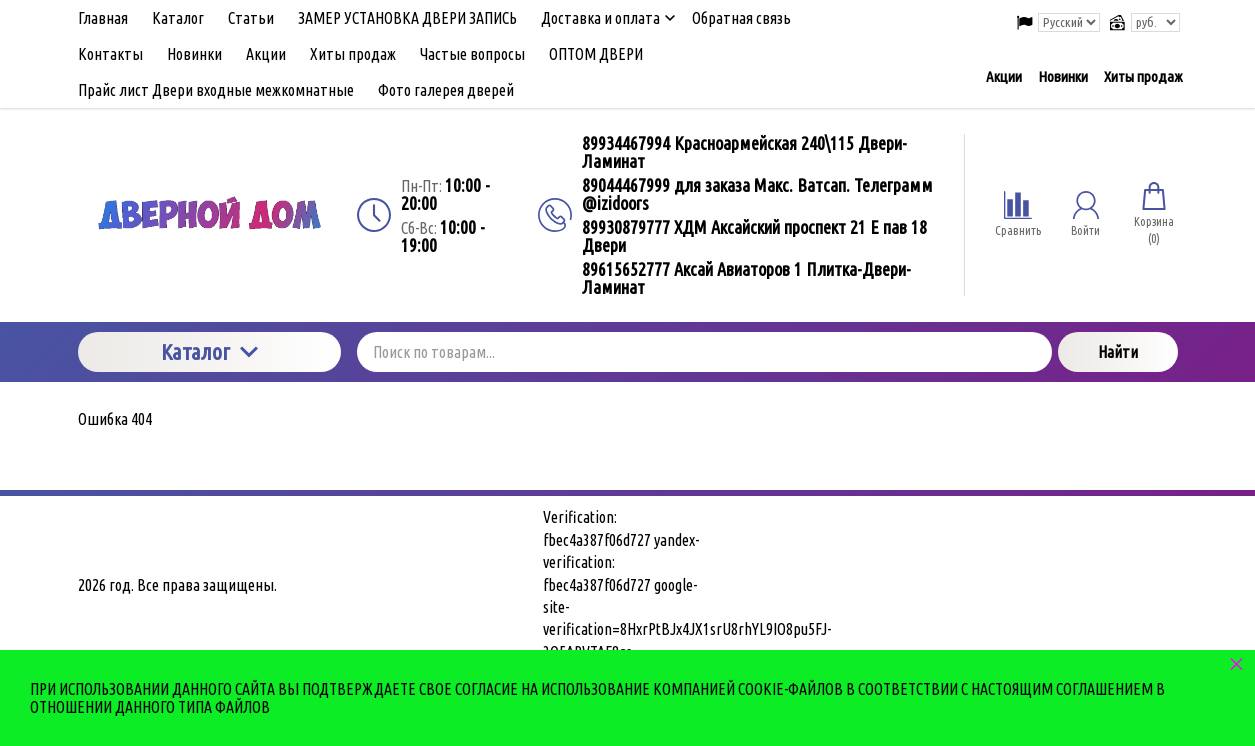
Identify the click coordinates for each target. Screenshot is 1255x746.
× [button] (1236, 663)
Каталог (209, 351)
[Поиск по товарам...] (704, 352)
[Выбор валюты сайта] (1155, 22)
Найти (1118, 352)
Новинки (1063, 76)
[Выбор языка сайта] (1069, 22)
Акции (1004, 76)
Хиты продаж (1143, 76)
